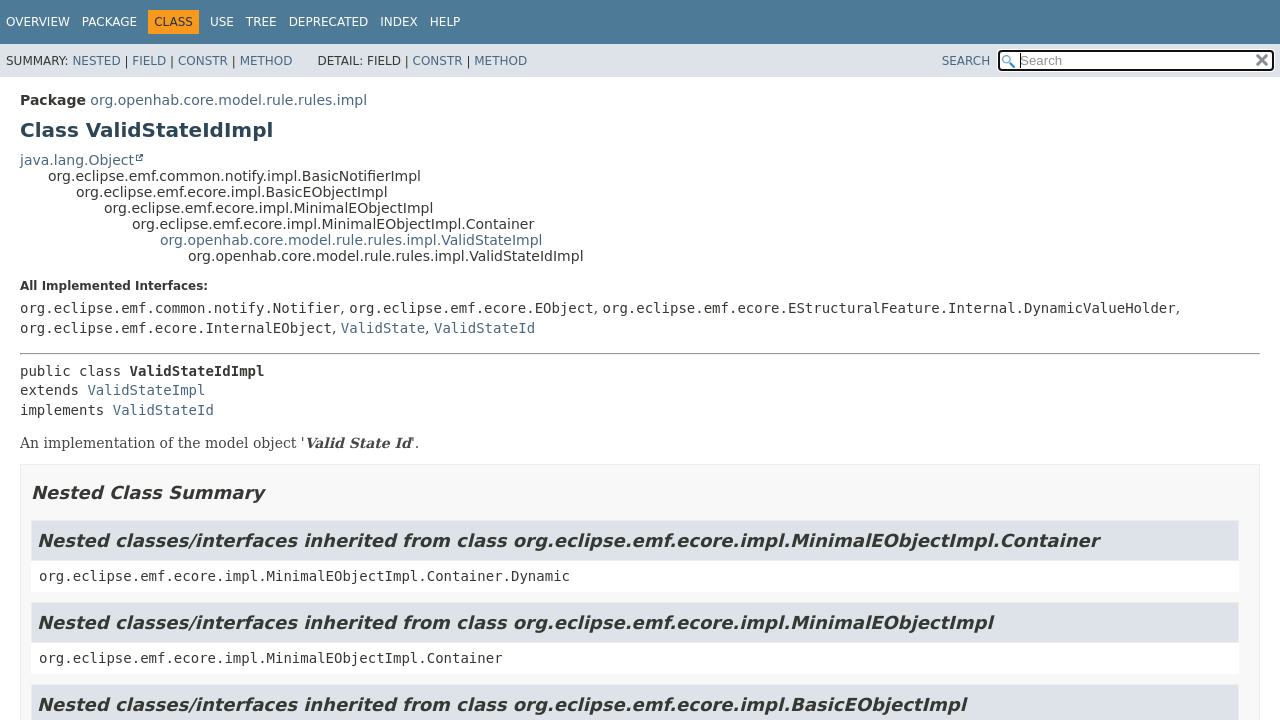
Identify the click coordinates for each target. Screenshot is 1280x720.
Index (399, 22)
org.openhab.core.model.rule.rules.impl (228, 100)
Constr (203, 61)
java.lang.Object (77, 160)
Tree (261, 22)
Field (149, 61)
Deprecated (329, 22)
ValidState (383, 328)
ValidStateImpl (146, 390)
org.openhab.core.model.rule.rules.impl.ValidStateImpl (351, 240)
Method (266, 61)
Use (222, 22)
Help (445, 22)
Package (109, 22)
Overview (38, 22)
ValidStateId (484, 328)
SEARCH (966, 61)
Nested (96, 61)
